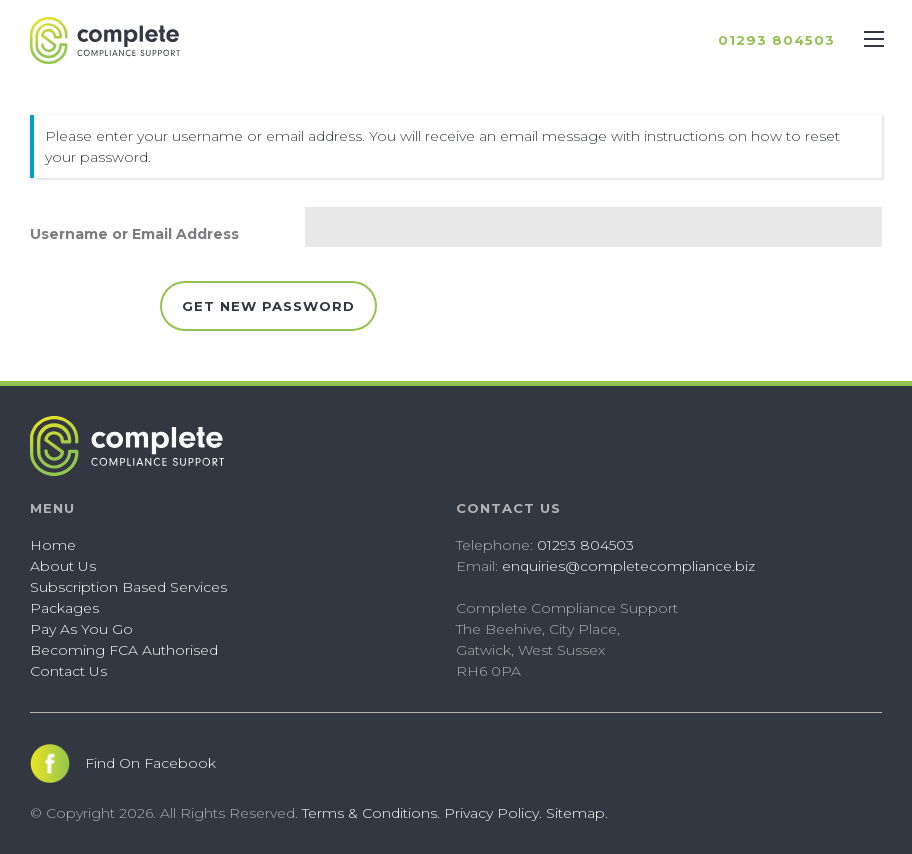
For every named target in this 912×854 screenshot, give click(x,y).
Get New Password (268, 306)
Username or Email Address (134, 234)
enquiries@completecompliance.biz (628, 566)
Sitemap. (577, 813)
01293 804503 (585, 545)
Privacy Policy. (493, 813)
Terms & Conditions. (371, 813)
